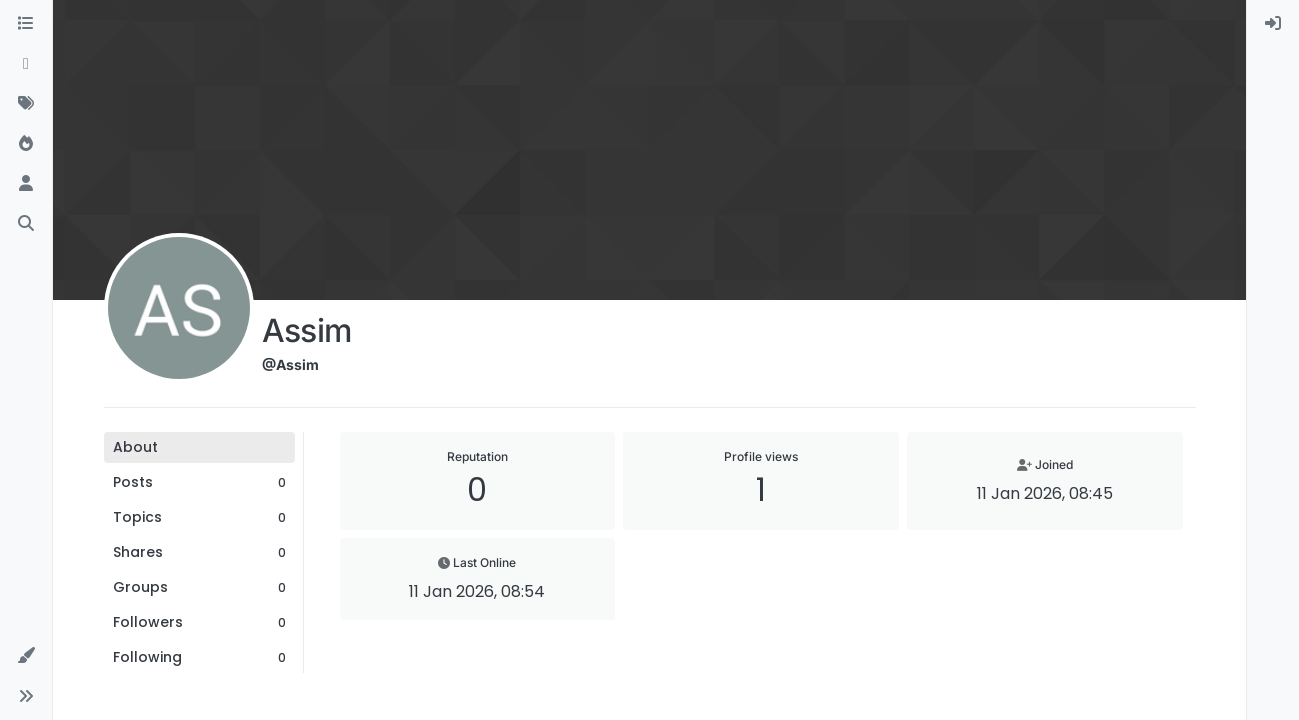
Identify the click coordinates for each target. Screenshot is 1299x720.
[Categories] (26, 24)
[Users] (26, 184)
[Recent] (26, 64)
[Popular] (26, 144)
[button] (26, 656)
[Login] (1273, 24)
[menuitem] (1273, 24)
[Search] (26, 224)
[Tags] (26, 104)
